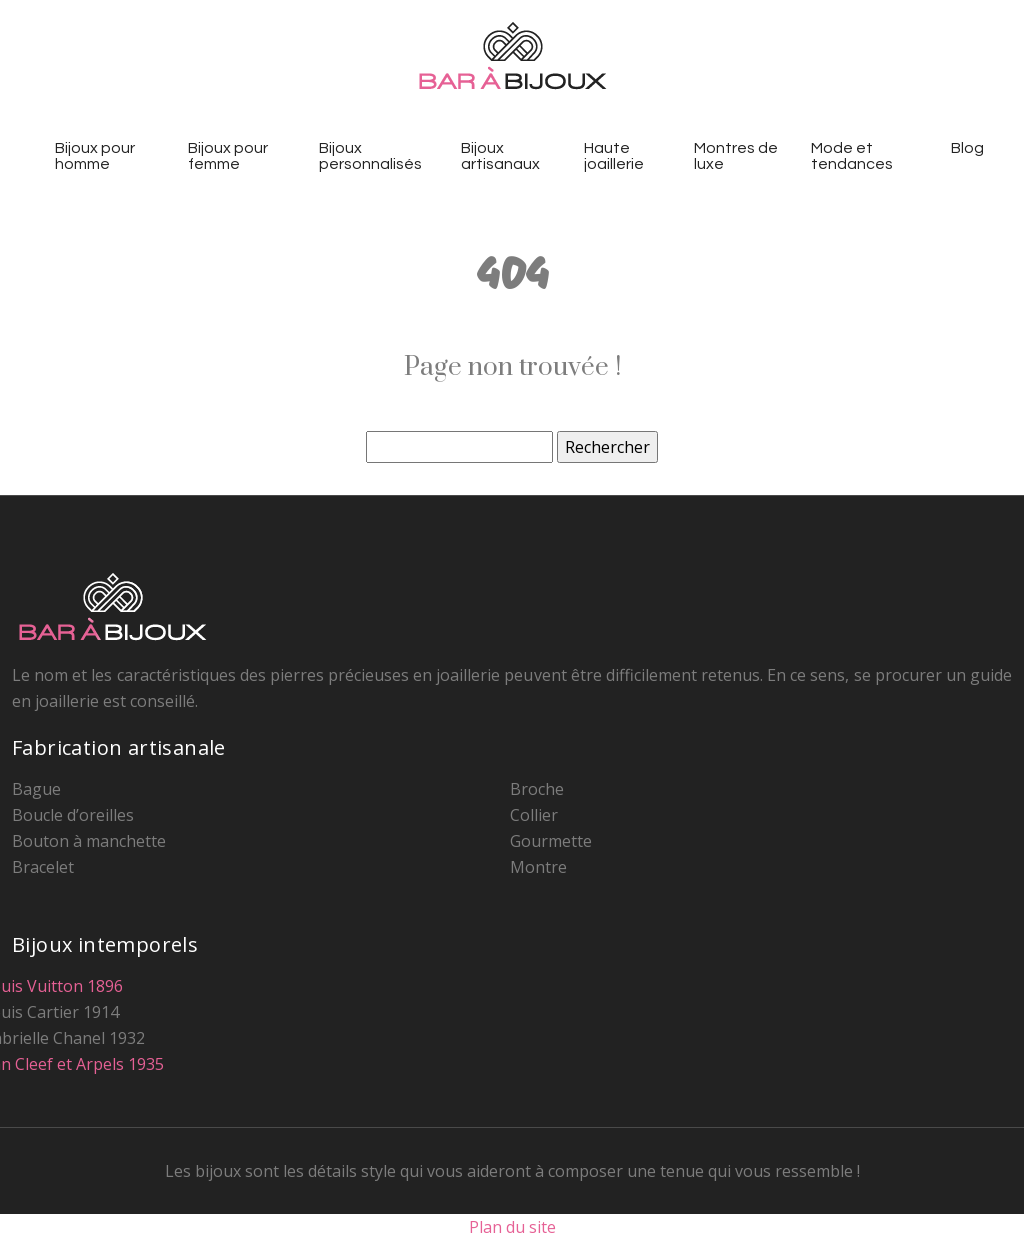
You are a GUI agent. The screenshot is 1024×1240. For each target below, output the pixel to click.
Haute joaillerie (614, 156)
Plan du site (512, 1227)
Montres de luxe (736, 156)
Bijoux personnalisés (370, 156)
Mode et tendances (852, 156)
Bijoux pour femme (228, 156)
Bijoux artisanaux (500, 156)
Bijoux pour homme (95, 156)
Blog (967, 148)
